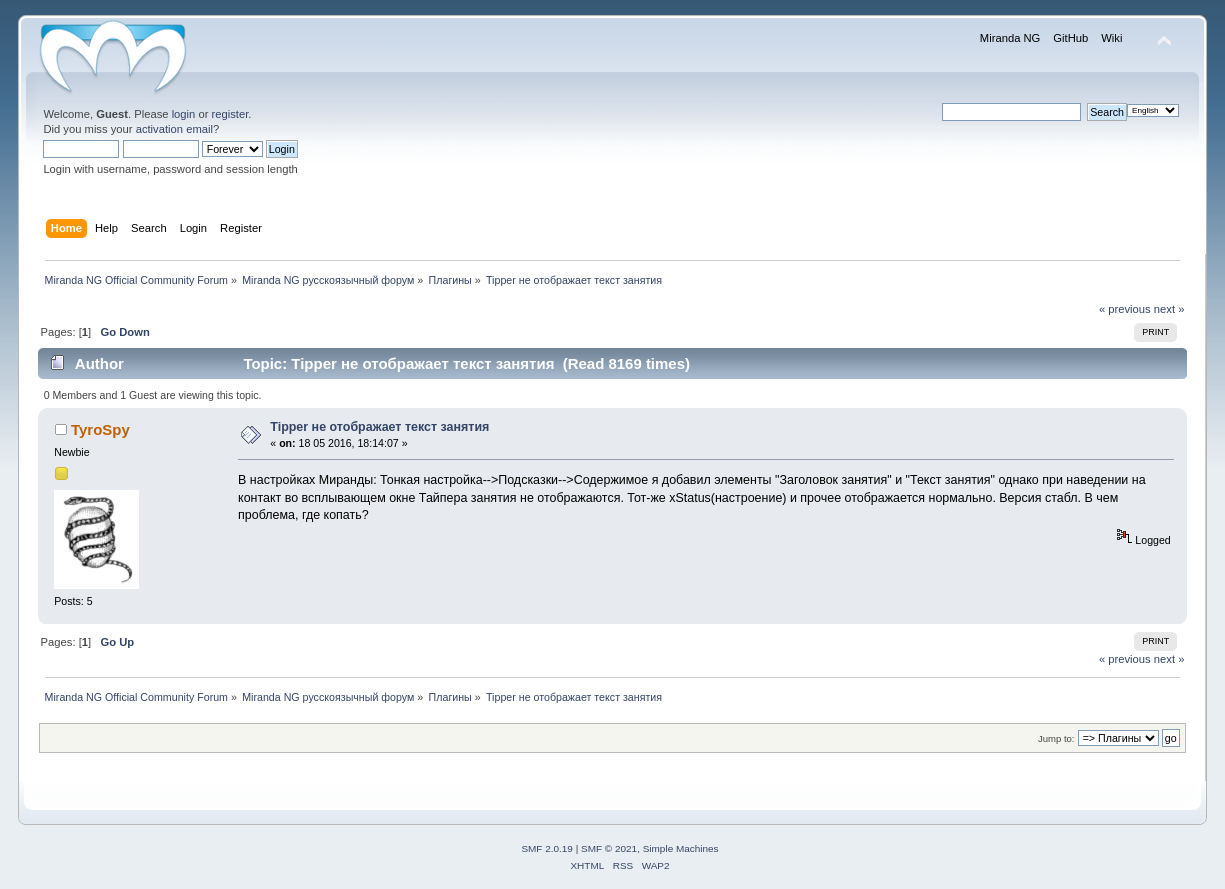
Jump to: (1056, 738)
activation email (174, 129)
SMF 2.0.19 (547, 848)
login (184, 114)
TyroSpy (100, 429)
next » (1169, 309)
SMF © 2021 (609, 848)
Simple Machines (681, 848)
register (230, 114)
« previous (1125, 309)
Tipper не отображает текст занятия (379, 427)
